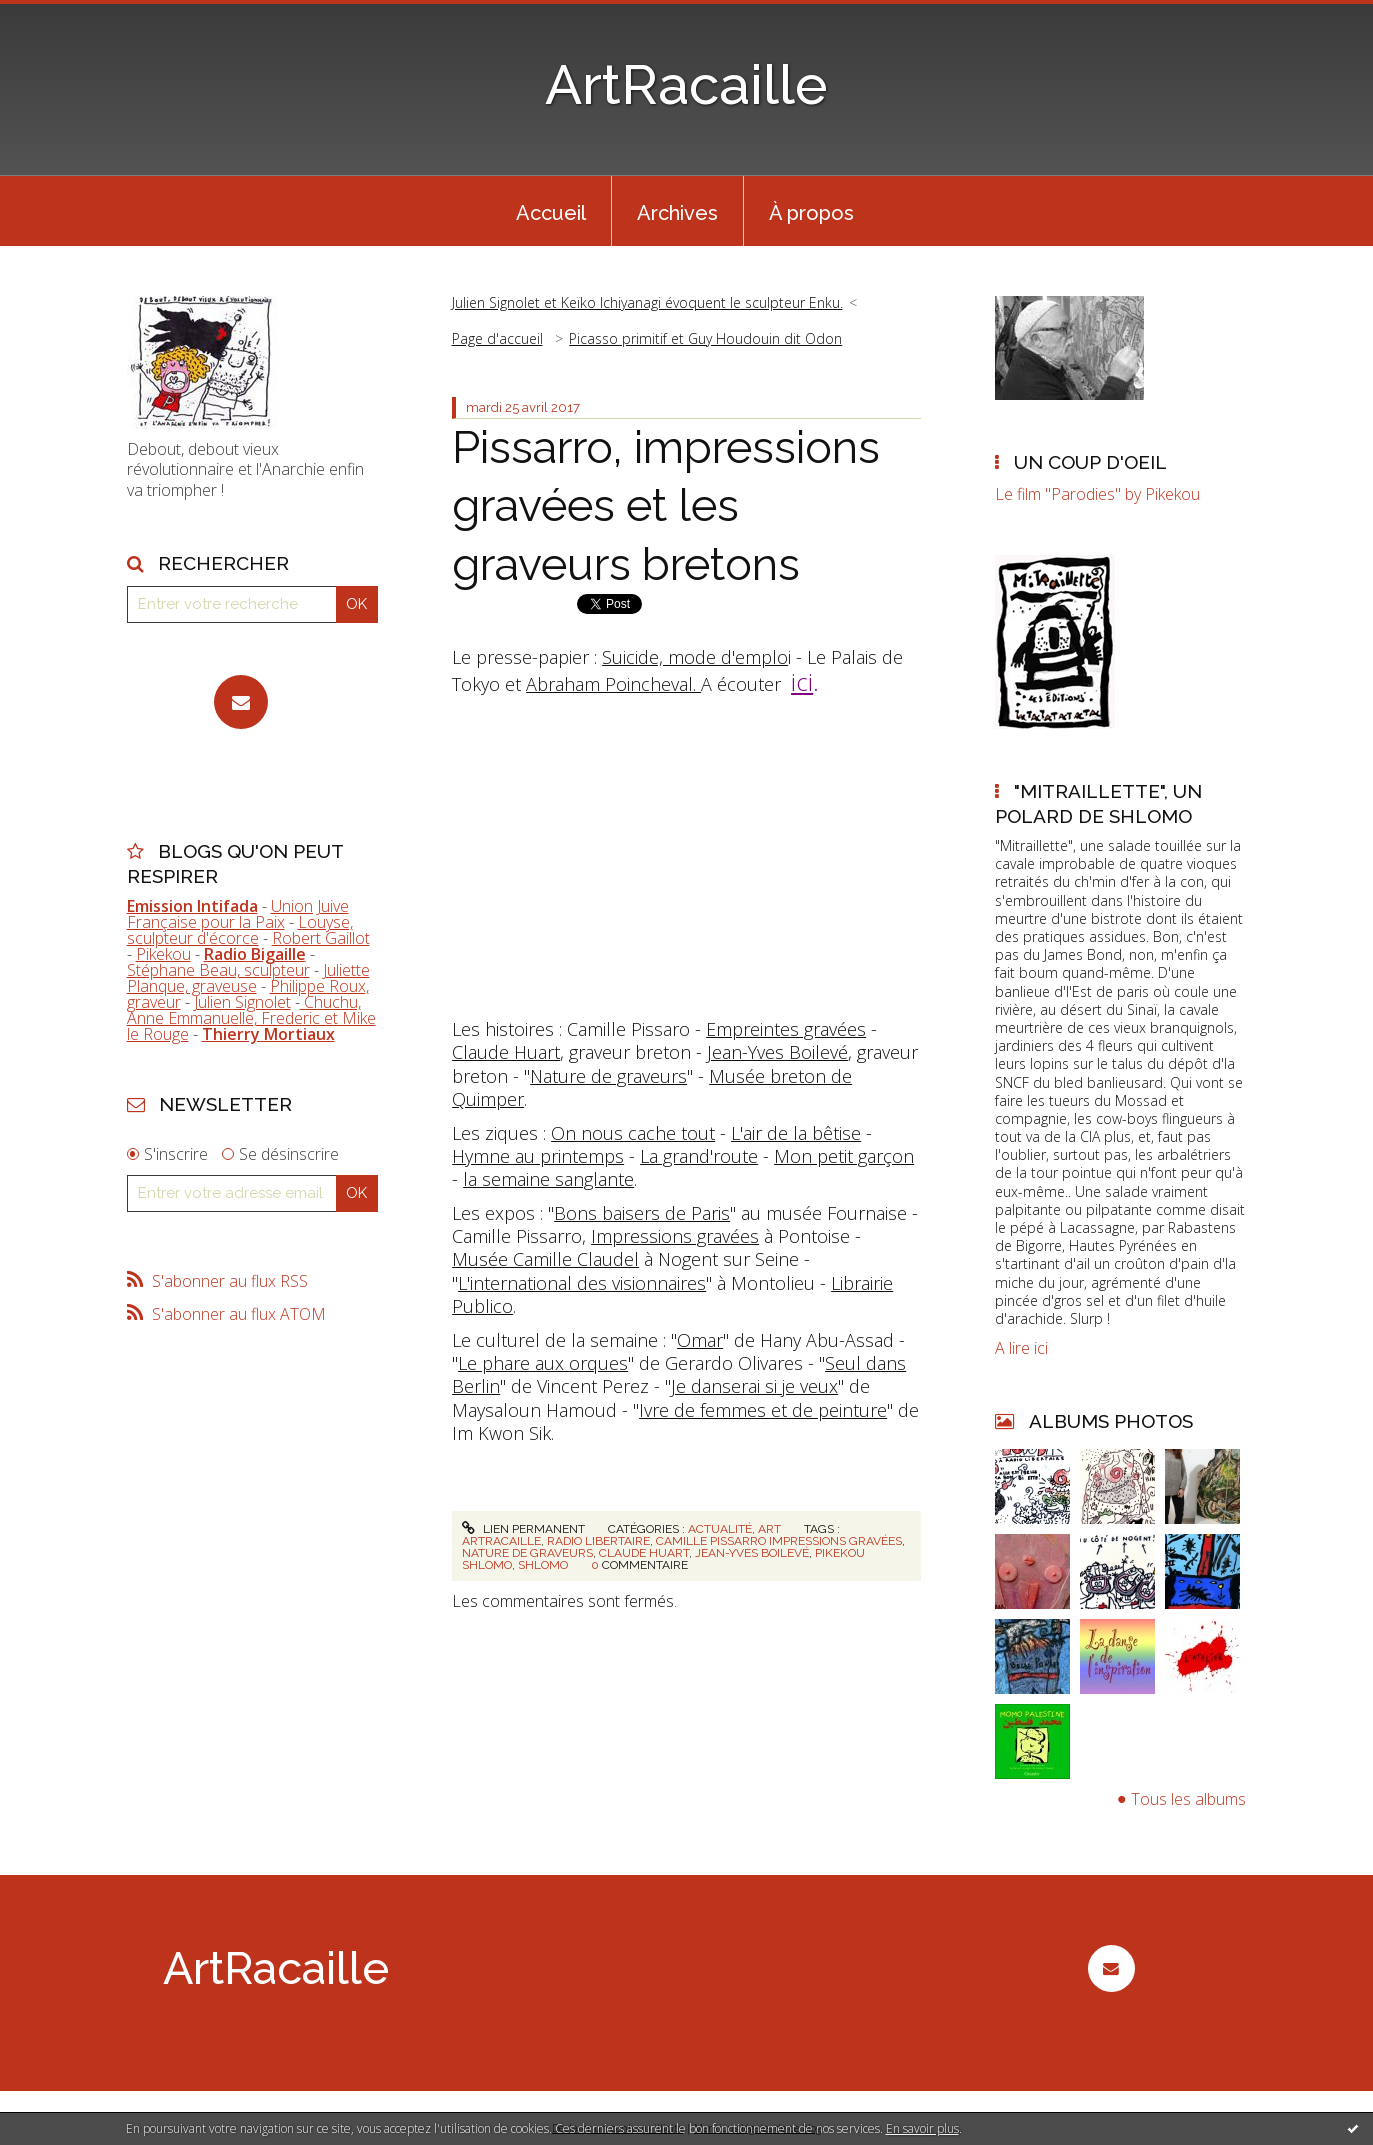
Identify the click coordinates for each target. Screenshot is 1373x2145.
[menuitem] (551, 211)
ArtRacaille (686, 84)
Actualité (720, 1529)
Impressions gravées (675, 1236)
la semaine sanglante (548, 1179)
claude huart (644, 1553)
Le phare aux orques (543, 1363)
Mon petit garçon (844, 1156)
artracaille (501, 1541)
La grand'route (699, 1156)
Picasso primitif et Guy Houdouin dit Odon (705, 338)
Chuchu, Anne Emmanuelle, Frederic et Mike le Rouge (251, 1018)
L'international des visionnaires (582, 1283)
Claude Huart (506, 1052)
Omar (700, 1340)
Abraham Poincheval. (613, 684)
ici (802, 681)
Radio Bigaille (255, 954)
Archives (677, 213)
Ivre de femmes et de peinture (763, 1410)
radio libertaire (598, 1541)
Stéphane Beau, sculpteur (218, 970)
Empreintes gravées (786, 1029)
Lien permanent (523, 1529)
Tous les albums (1188, 1799)
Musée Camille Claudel (545, 1259)
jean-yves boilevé (752, 1553)
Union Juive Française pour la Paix (238, 914)
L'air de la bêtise (796, 1133)
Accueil (551, 213)
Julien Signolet (242, 1002)
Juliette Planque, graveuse (248, 978)
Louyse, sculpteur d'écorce (240, 930)
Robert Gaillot (321, 938)
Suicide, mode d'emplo (695, 657)
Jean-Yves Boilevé (777, 1052)
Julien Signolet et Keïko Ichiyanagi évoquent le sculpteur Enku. (647, 302)
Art (769, 1529)
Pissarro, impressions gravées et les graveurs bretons (666, 506)
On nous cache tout (633, 1133)
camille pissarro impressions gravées (779, 1541)
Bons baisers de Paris (642, 1213)
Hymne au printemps (538, 1156)
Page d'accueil (497, 338)
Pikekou (163, 954)
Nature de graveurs (608, 1076)
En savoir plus (922, 2128)
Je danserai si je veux (754, 1386)
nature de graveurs (527, 1553)
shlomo (543, 1565)
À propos (811, 213)
